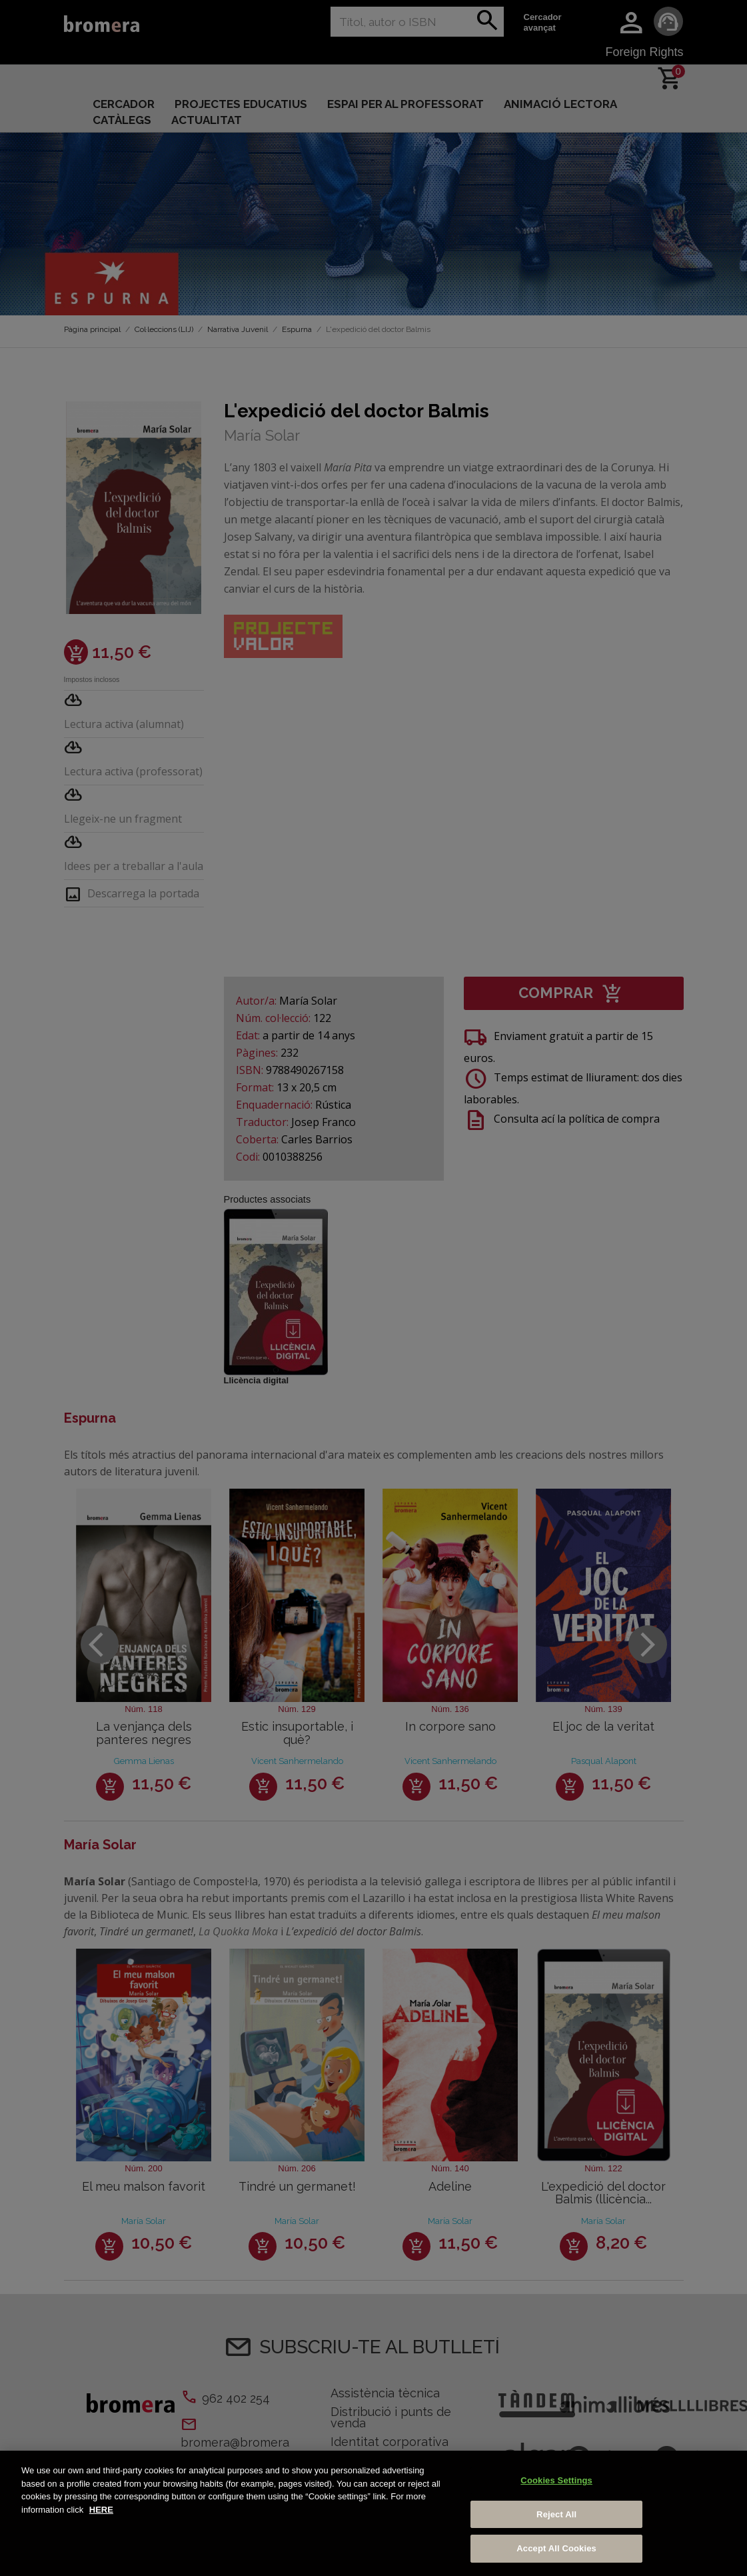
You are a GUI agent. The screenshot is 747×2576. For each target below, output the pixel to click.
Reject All (556, 2514)
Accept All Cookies (556, 2548)
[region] (373, 2513)
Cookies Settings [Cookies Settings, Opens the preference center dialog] (556, 2480)
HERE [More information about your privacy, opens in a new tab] (101, 2510)
